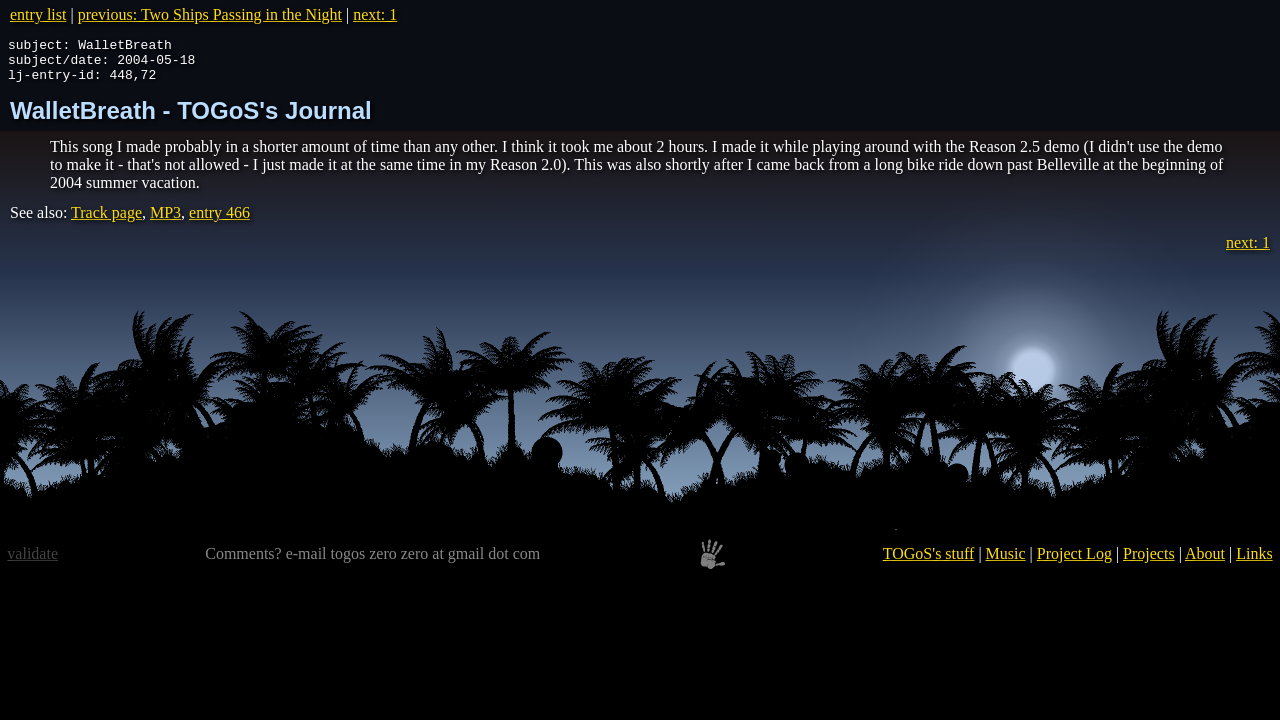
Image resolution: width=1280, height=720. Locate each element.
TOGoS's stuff (929, 562)
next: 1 (375, 14)
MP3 (165, 221)
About (1205, 562)
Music (1006, 562)
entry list (38, 14)
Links (1254, 562)
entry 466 (219, 221)
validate (32, 562)
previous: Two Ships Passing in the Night (210, 14)
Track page (106, 221)
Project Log (1074, 562)
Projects (1149, 562)
